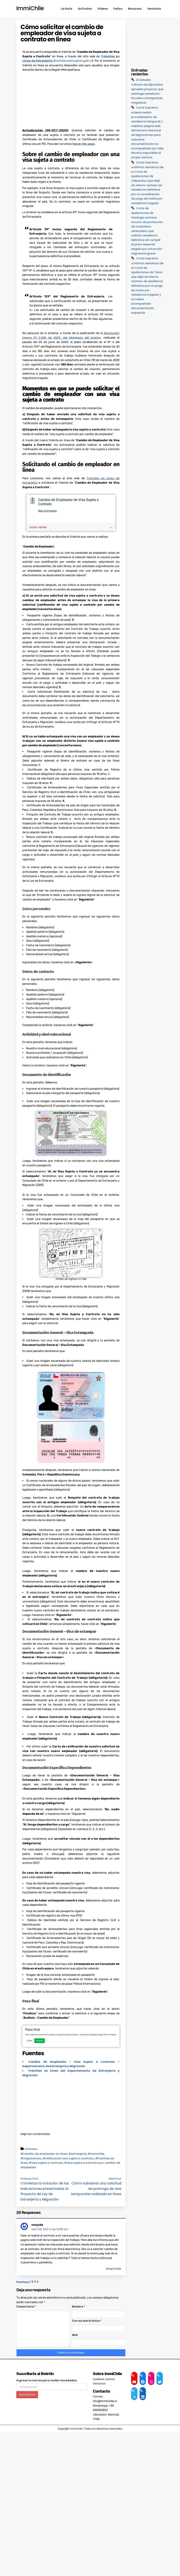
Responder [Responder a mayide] (113, 2269)
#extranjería (77, 2154)
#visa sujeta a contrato (46, 2163)
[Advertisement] (71, 98)
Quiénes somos (104, 2379)
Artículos (85, 9)
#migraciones (31, 2158)
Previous (22, 2282)
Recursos (135, 9)
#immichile (96, 2154)
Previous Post (29, 2178)
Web (75, 2335)
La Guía (66, 9)
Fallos (117, 9)
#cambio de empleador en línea (44, 2154)
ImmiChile (30, 8)
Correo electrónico (87, 2320)
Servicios (154, 9)
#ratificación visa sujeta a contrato (68, 2158)
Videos (102, 9)
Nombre (78, 2306)
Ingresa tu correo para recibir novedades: (46, 2380)
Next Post (115, 2178)
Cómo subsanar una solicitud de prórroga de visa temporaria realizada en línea (96, 2188)
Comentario (26, 2306)
